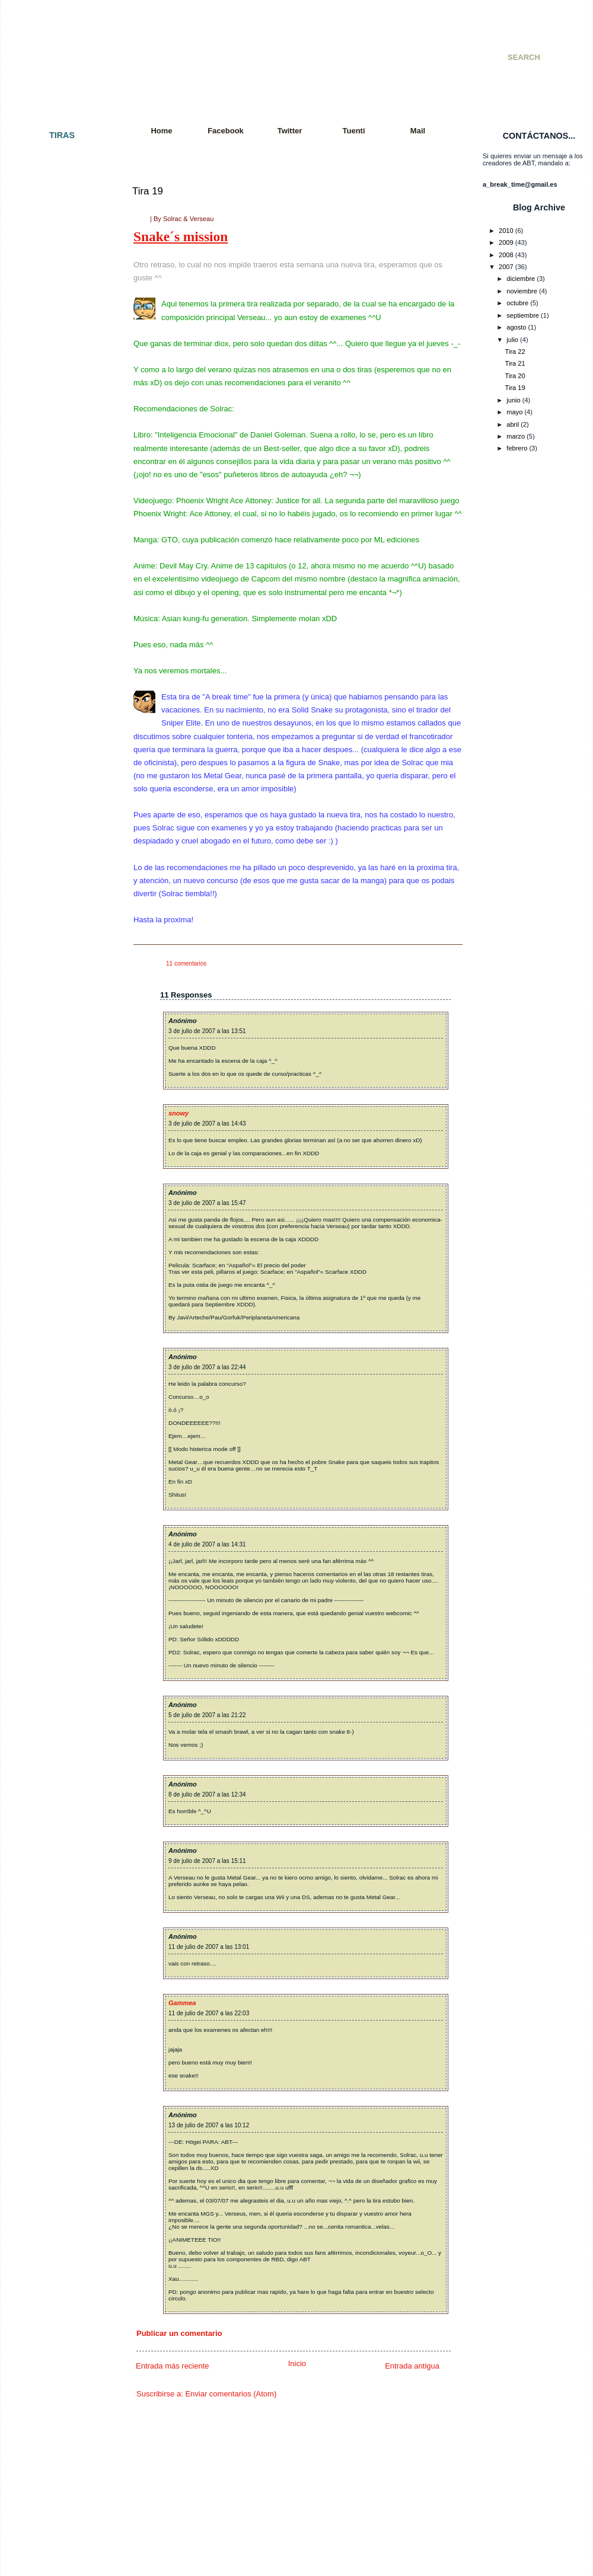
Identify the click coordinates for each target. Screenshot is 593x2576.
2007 (506, 266)
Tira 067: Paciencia (53, 1194)
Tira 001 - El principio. (56, 157)
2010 (506, 230)
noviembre (521, 291)
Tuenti (353, 130)
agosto (516, 327)
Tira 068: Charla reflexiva (61, 1204)
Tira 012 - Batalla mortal (59, 356)
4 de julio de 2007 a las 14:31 (207, 1544)
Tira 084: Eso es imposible (63, 1435)
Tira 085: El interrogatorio (61, 1445)
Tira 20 (515, 375)
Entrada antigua (412, 2365)
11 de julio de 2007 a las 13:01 (208, 1947)
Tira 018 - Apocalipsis (56, 429)
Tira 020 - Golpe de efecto (63, 450)
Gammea (182, 2002)
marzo (515, 436)
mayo (514, 412)
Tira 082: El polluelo (53, 1403)
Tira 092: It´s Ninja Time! (60, 1550)
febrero (516, 448)
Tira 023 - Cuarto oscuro (60, 481)
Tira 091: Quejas (49, 1539)
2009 (506, 242)
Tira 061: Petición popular (62, 1099)
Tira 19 (147, 191)
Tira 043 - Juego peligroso (63, 796)
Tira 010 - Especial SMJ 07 (64, 324)
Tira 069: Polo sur (50, 1215)
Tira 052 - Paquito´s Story (62, 963)
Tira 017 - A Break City (57, 419)
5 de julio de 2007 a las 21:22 (207, 1715)
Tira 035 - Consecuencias (62, 670)
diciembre (520, 278)
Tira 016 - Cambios (53, 408)
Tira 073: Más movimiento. (63, 1267)
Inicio (297, 2363)
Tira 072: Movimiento (55, 1257)
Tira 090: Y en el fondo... (60, 1529)
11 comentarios (186, 963)
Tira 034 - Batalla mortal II (62, 659)
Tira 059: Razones (51, 1068)
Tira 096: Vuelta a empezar (64, 1602)
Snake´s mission (180, 236)
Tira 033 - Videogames (58, 649)
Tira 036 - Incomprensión (61, 681)
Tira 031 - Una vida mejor (61, 618)
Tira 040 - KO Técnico (56, 754)
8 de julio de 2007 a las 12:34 (207, 1794)
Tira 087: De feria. (51, 1477)
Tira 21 (515, 363)
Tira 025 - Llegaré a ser (59, 513)
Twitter (290, 130)
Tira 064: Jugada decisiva (62, 1152)
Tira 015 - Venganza (54, 397)
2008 (506, 254)
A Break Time (188, 44)
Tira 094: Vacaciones (55, 1581)
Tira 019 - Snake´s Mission (64, 439)
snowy (178, 1113)
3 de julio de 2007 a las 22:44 (207, 1367)
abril (512, 424)
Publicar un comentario (179, 2333)
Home (161, 130)
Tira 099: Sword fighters (59, 1654)
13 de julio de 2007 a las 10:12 (208, 2125)
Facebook (226, 130)
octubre (517, 302)
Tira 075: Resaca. (50, 1298)
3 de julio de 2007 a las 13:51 (207, 1031)
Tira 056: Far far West (56, 1036)
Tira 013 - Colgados (53, 366)
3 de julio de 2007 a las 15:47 (207, 1203)
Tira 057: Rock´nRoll (54, 1047)
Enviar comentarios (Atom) (230, 2393)
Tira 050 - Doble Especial (61, 932)
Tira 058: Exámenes (54, 1058)
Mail (417, 130)
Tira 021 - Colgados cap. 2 (63, 460)
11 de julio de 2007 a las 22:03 (208, 2013)
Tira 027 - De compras (57, 544)
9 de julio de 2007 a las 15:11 (207, 1861)
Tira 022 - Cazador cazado (63, 471)
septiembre (522, 315)
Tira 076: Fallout (48, 1309)
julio (512, 339)
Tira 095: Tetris (46, 1592)
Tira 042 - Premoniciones (61, 785)
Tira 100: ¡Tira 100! (52, 1665)
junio (513, 400)
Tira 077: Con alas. (52, 1320)
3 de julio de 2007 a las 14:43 (207, 1123)
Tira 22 (515, 351)
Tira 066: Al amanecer (57, 1183)
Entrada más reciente (172, 2365)
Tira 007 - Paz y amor (56, 272)
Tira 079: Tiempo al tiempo (63, 1351)
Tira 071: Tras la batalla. (60, 1246)
